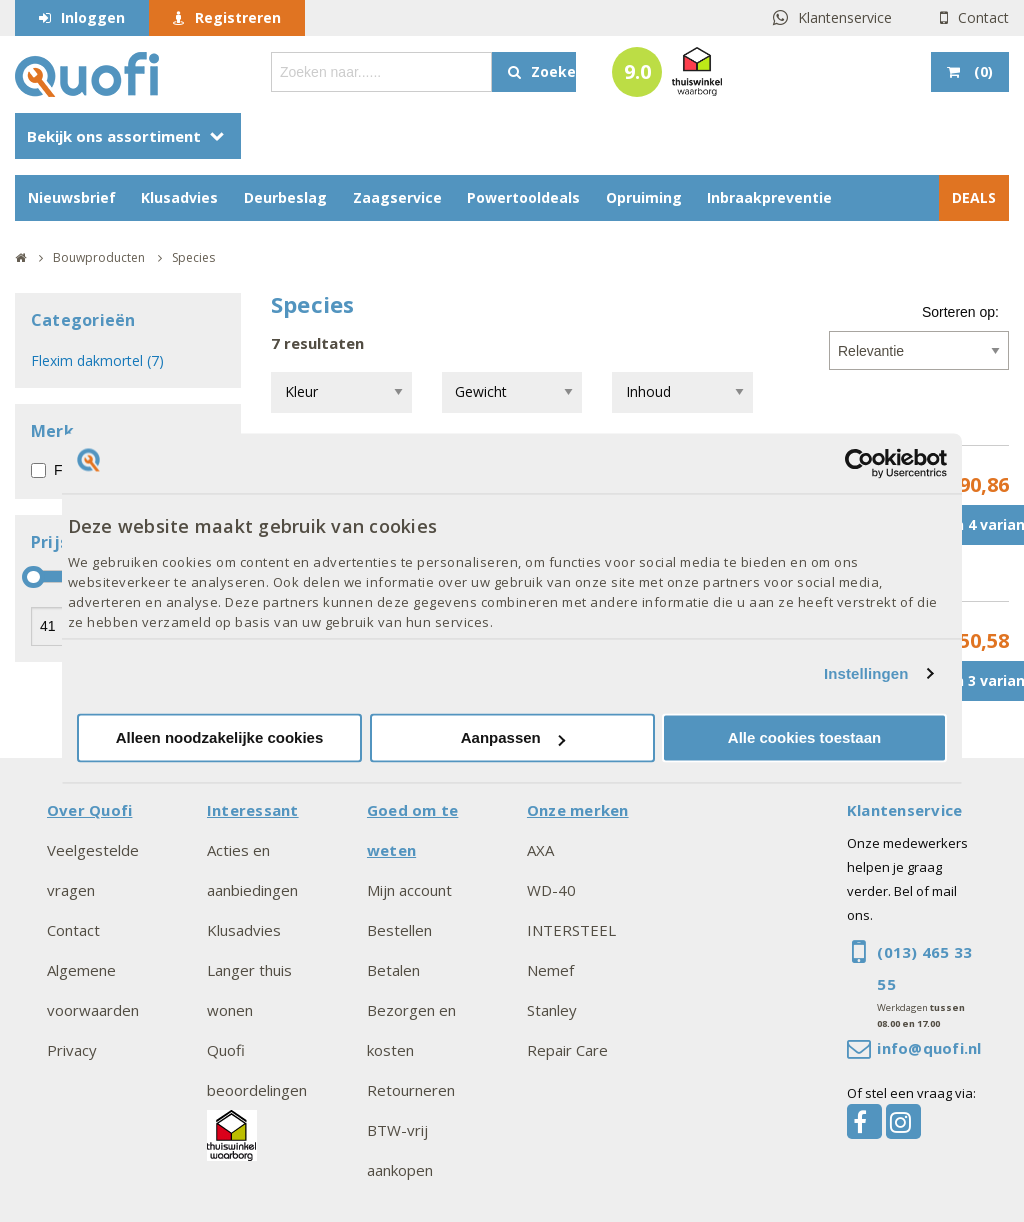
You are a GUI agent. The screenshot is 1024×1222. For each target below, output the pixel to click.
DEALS (974, 197)
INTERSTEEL (571, 930)
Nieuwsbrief (72, 197)
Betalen (393, 970)
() (981, 71)
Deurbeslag (285, 197)
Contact (983, 17)
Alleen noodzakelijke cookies (220, 738)
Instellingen (866, 673)
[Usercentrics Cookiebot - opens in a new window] (859, 463)
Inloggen (93, 17)
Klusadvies (179, 197)
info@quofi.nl (929, 1048)
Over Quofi (89, 810)
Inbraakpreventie (769, 197)
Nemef (550, 970)
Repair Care (567, 1050)
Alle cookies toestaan (804, 738)
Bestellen (399, 930)
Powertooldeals (523, 197)
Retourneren (411, 1090)
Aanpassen (513, 738)
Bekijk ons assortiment (114, 136)
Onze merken (578, 810)
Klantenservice (845, 17)
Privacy (72, 1050)
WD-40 (551, 890)
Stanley (552, 1010)
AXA (540, 850)
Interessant (253, 810)
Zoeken (553, 71)
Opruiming (644, 197)
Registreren (238, 17)
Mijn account (409, 890)
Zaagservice (397, 197)
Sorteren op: (960, 312)
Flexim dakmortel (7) (97, 360)
